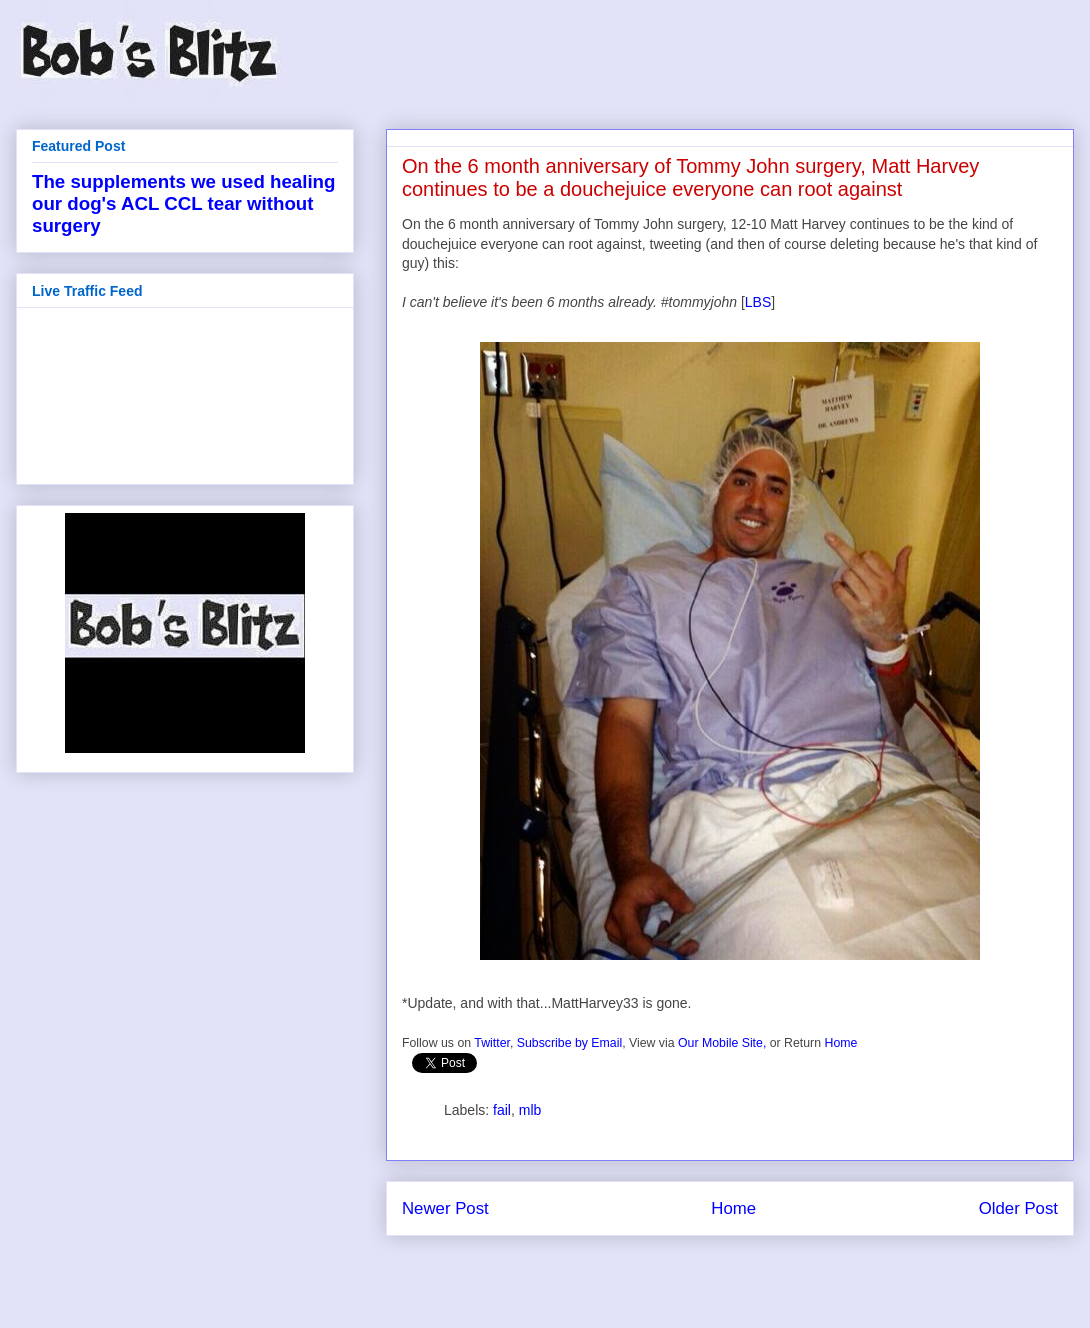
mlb (530, 1110)
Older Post (1018, 1208)
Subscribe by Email (569, 1043)
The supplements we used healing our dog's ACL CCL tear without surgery (183, 203)
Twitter (492, 1043)
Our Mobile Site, (722, 1043)
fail (502, 1110)
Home (840, 1043)
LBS (758, 302)
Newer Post (445, 1208)
